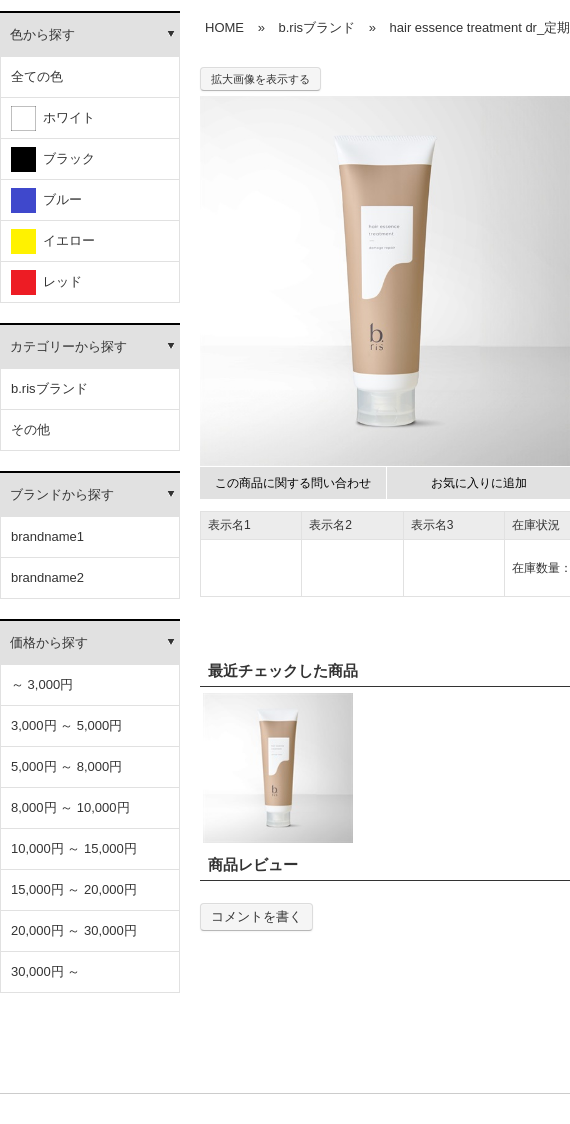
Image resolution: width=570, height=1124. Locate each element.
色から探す (42, 34)
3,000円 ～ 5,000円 (66, 725)
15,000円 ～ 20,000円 (74, 889)
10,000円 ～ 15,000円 (74, 848)
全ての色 (37, 76)
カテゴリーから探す (68, 346)
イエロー (53, 241)
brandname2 (47, 577)
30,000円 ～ (45, 971)
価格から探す (49, 642)
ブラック (53, 159)
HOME (224, 27)
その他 (30, 429)
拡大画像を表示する (260, 79)
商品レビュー (253, 864)
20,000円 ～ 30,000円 (74, 930)
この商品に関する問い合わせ (293, 483)
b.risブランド (49, 388)
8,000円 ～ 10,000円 (70, 807)
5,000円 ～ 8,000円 (66, 766)
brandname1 (47, 536)
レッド (46, 282)
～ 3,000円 (42, 684)
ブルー (46, 200)
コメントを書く (256, 916)
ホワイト (53, 118)
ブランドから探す (62, 494)
